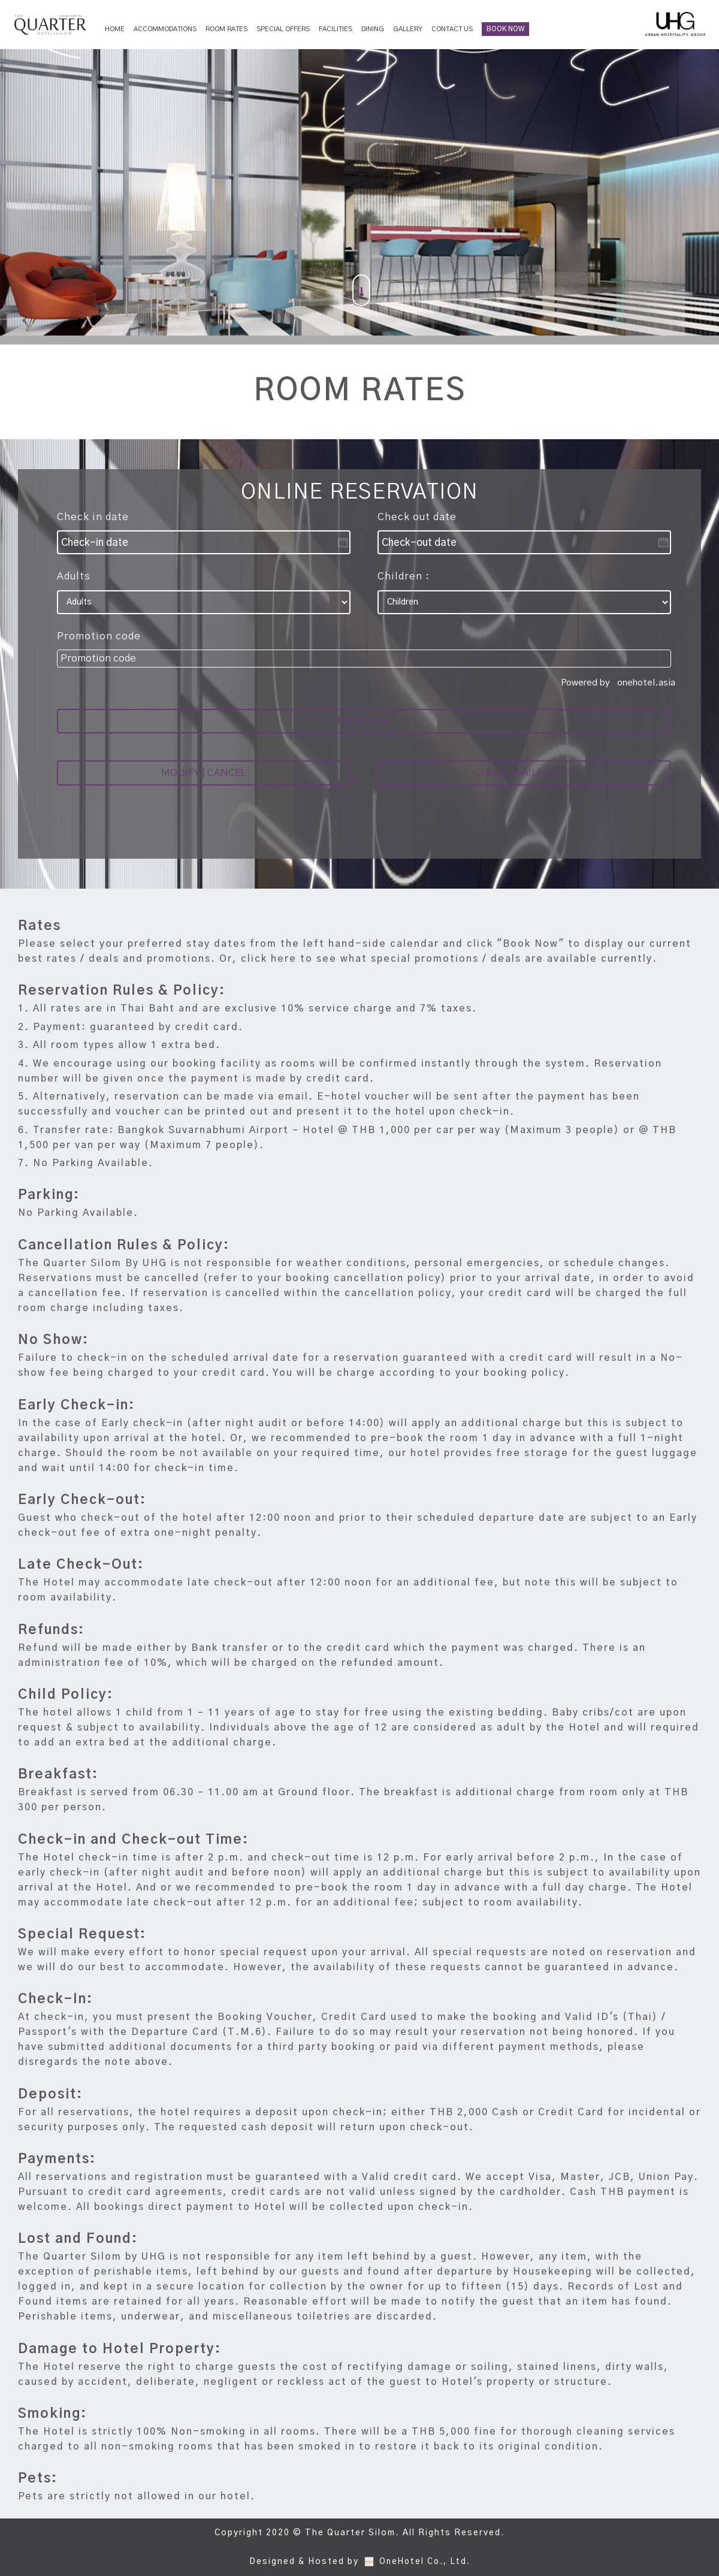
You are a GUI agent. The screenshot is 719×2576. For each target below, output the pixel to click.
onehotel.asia (648, 682)
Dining (372, 29)
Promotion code (99, 636)
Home (115, 29)
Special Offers (283, 29)
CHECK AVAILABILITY (524, 782)
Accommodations (165, 29)
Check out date (417, 517)
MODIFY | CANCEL (203, 782)
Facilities (335, 29)
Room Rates (226, 29)
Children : (403, 576)
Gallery (407, 29)
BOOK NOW (505, 28)
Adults (73, 576)
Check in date (93, 517)
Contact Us (452, 29)
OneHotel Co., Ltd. (424, 2561)
